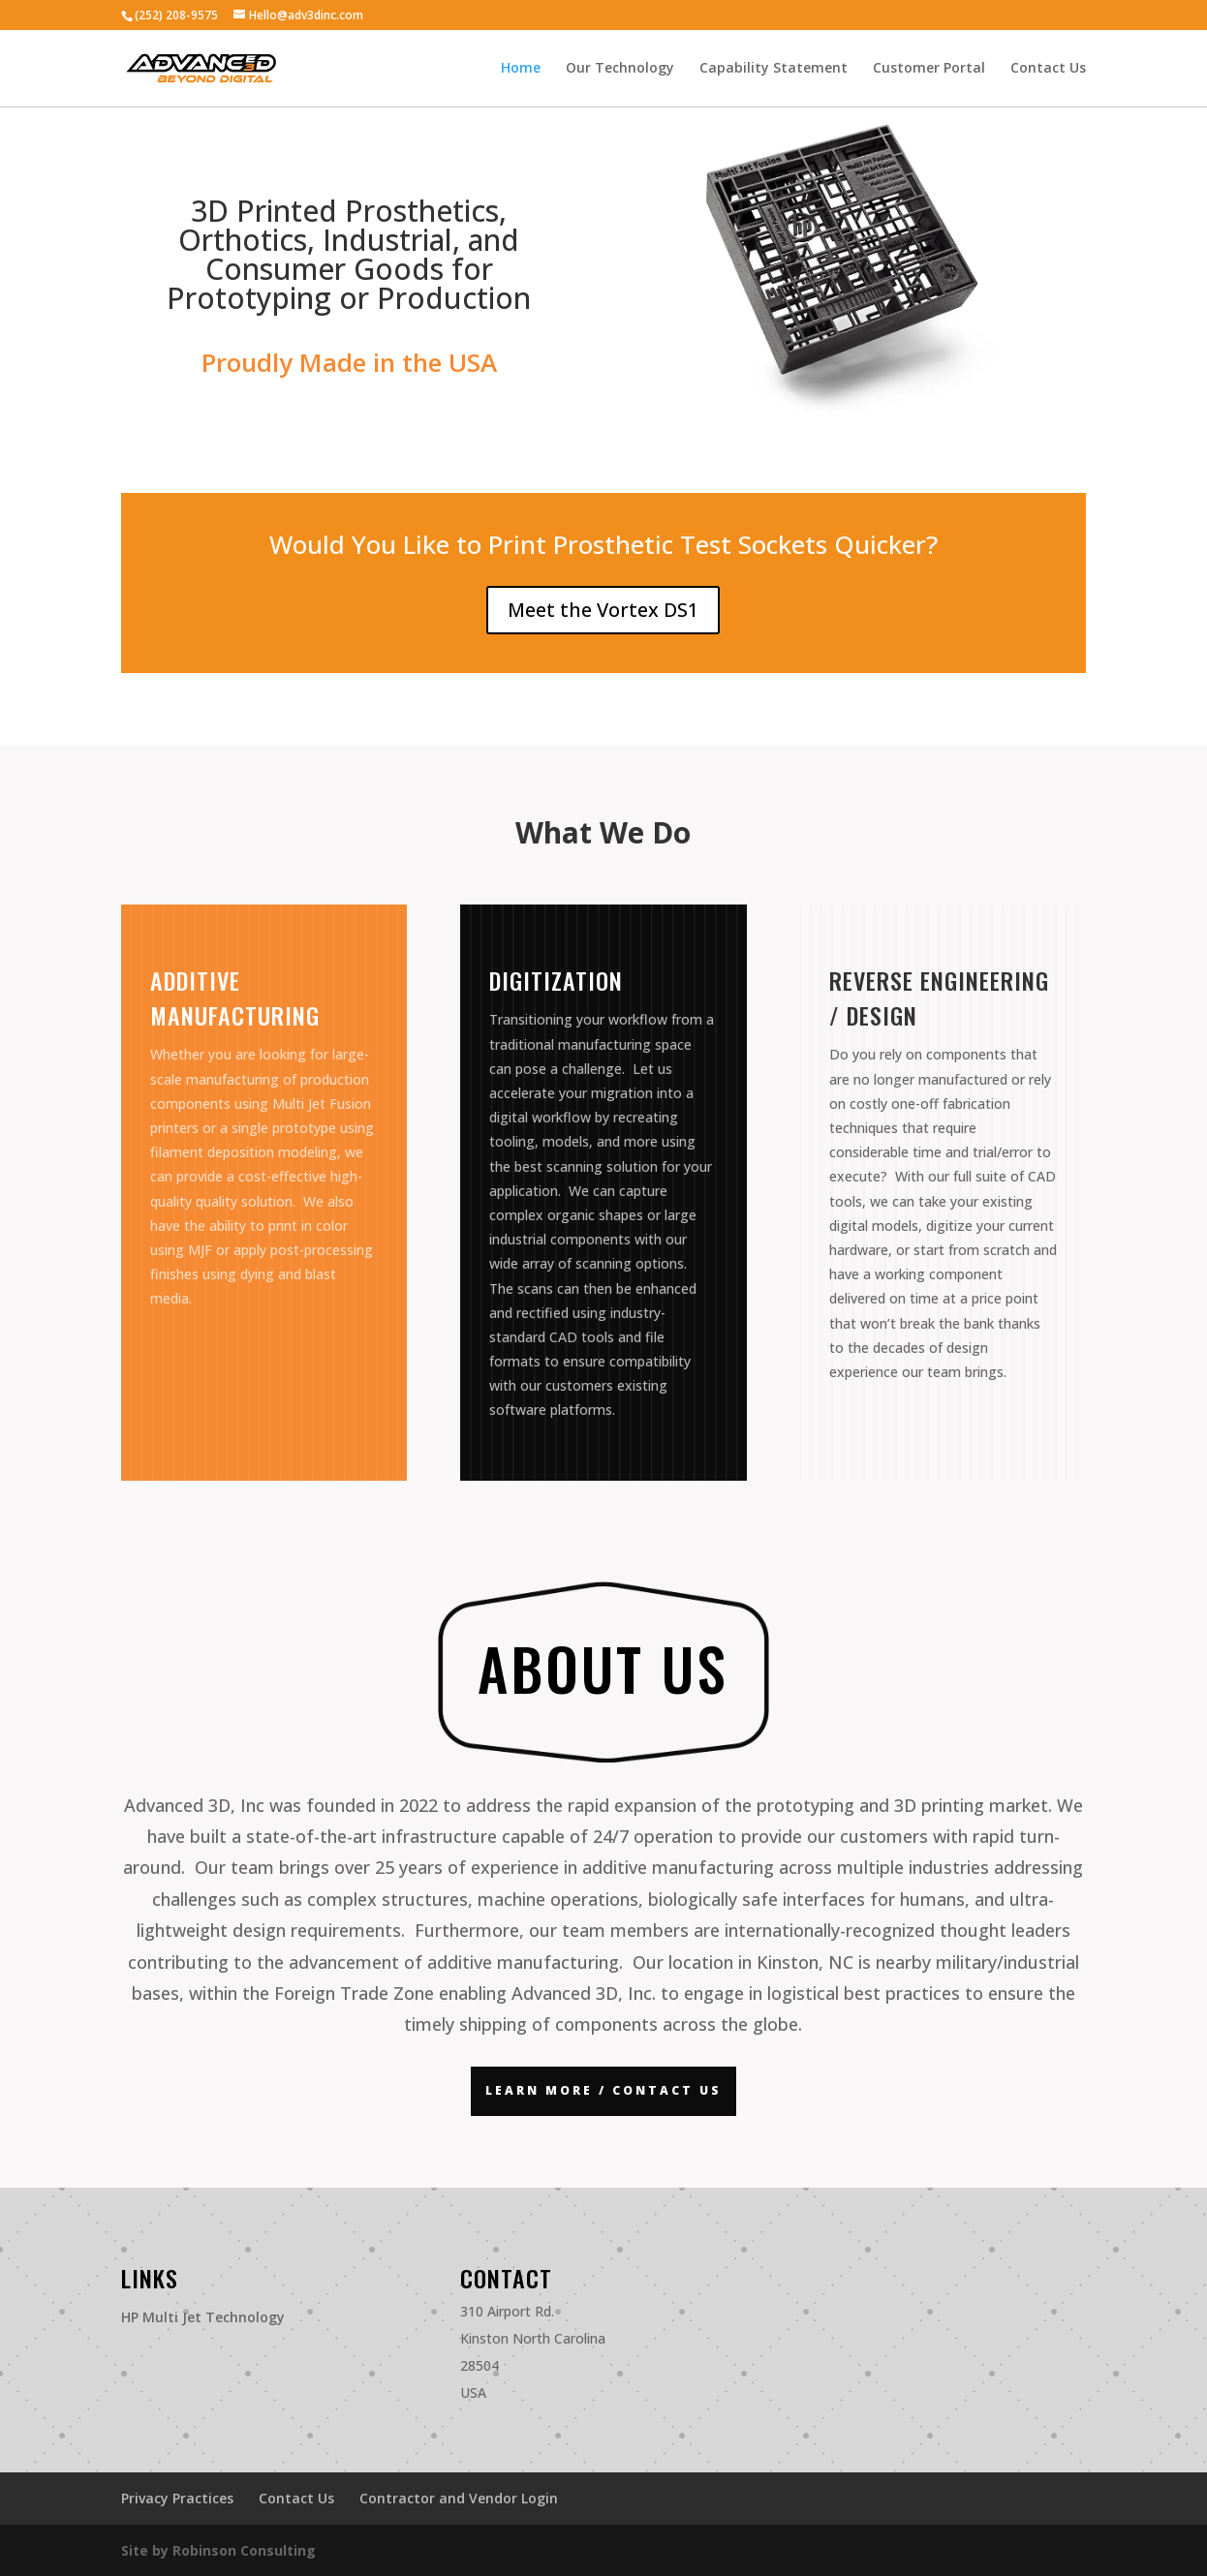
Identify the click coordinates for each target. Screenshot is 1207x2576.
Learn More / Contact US (603, 2090)
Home (521, 69)
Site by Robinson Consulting (218, 2550)
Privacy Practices (177, 2498)
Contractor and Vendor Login (458, 2498)
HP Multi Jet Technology (203, 2317)
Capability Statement (773, 69)
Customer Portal (929, 69)
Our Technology (620, 69)
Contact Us (1048, 69)
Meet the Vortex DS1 (603, 610)
